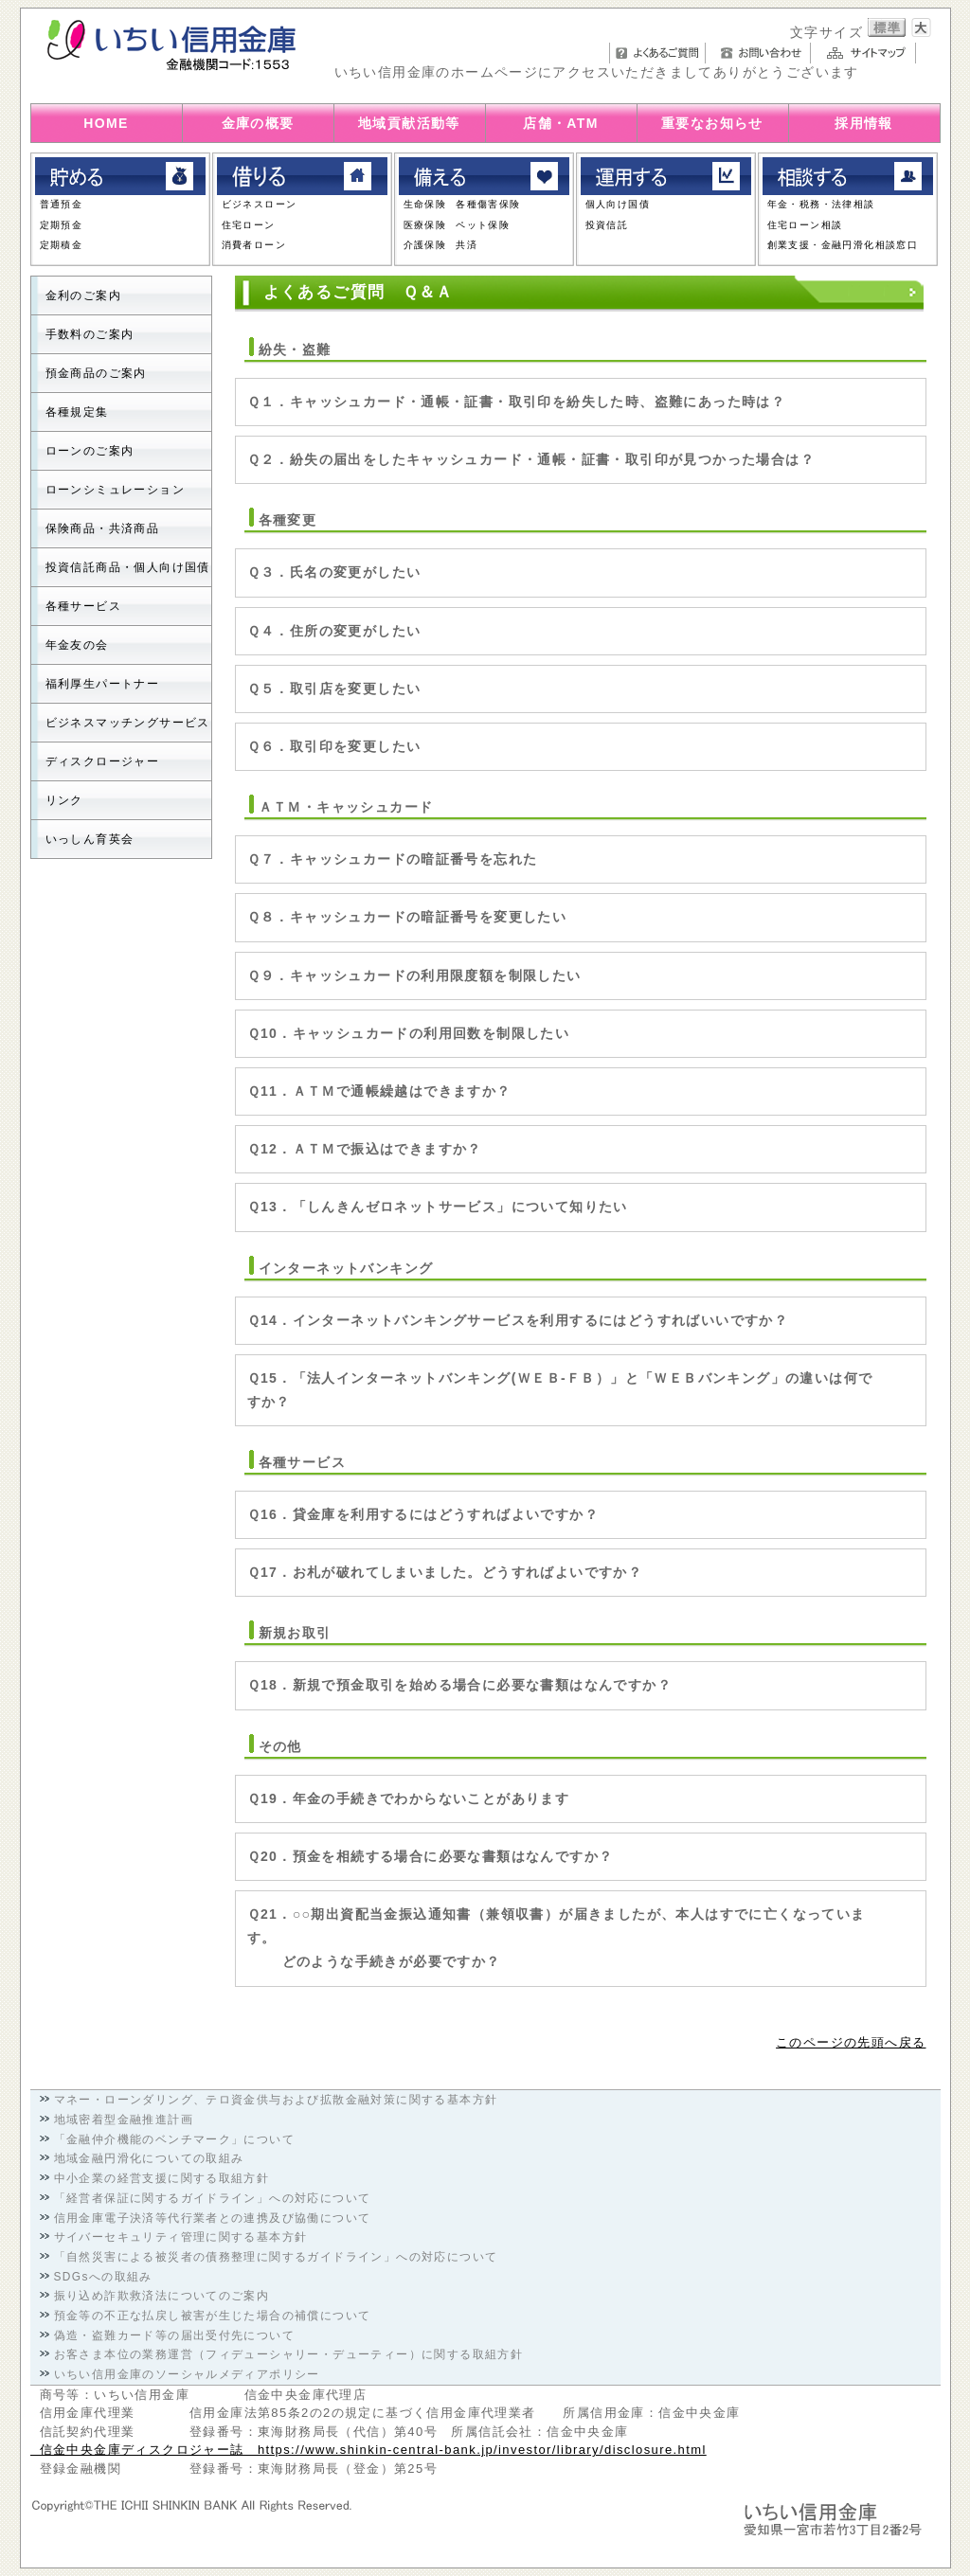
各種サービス (83, 606)
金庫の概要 (258, 123)
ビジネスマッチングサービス (127, 722)
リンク (64, 800)
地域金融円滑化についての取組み (149, 2158)
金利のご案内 (83, 295)
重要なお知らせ (712, 123)
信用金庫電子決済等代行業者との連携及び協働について (212, 2218)
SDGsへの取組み (103, 2276)
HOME (106, 123)
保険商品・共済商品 (102, 528)
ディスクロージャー (102, 761)
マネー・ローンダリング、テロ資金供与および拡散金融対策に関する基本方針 (276, 2099)
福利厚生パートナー (102, 683)
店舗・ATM (561, 123)
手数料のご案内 (90, 334)
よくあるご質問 (657, 53)
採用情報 (864, 123)
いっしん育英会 (90, 839)
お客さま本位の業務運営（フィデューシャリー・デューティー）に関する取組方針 (289, 2354)
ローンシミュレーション (115, 489)
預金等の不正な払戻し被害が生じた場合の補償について (212, 2315)
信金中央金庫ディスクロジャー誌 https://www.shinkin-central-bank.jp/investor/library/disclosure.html (368, 2449)
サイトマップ (868, 53)
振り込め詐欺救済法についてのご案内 (162, 2295)
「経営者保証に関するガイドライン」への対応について (212, 2198)
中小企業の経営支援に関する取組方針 (162, 2178)
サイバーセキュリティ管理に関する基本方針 (181, 2237)
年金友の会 (77, 645)
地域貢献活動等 (409, 123)
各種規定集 (77, 412)
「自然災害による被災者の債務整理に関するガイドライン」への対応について (276, 2256)
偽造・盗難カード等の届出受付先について (175, 2335)
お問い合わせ (763, 53)
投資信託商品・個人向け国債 (127, 567)
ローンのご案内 (90, 450)
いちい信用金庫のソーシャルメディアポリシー (187, 2374)
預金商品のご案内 (96, 373)
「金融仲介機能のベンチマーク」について (175, 2139)
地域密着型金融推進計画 (123, 2119)
